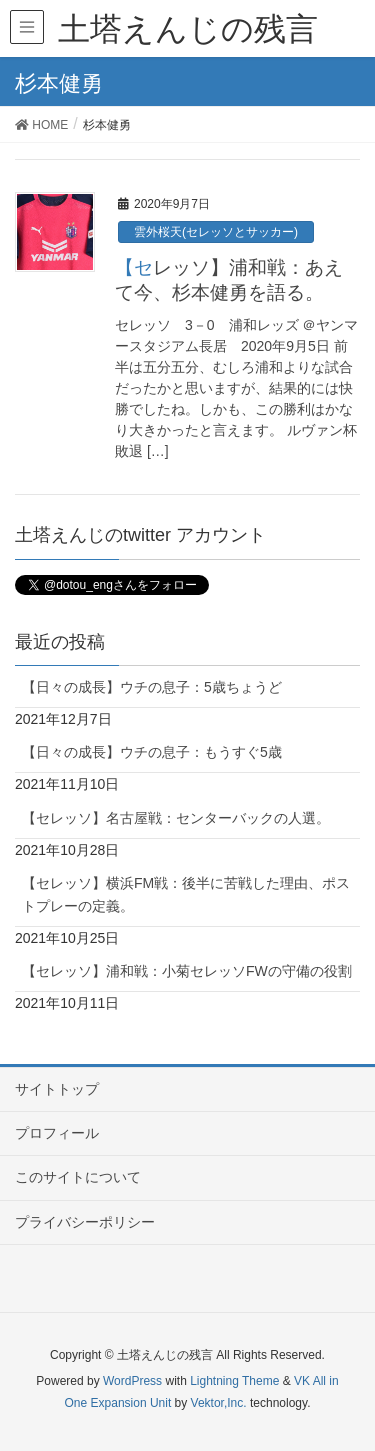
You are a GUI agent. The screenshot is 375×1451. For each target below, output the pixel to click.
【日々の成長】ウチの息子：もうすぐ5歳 (152, 752)
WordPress (132, 1381)
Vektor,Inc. (219, 1403)
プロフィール (57, 1133)
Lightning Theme (234, 1381)
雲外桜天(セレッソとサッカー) (216, 232)
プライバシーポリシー (85, 1222)
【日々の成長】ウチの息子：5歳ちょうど (152, 687)
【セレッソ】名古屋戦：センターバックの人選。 (176, 818)
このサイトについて (78, 1177)
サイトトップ (57, 1089)
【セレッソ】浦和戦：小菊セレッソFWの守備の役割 (187, 971)
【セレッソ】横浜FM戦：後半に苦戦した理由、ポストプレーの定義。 (186, 894)
